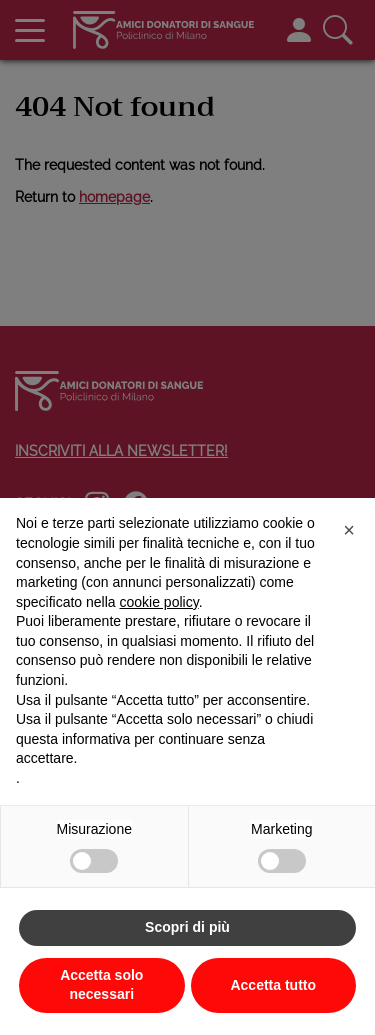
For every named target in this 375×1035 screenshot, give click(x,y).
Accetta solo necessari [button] (101, 985)
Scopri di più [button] (187, 927)
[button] (349, 530)
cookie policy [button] (159, 602)
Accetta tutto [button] (273, 985)
